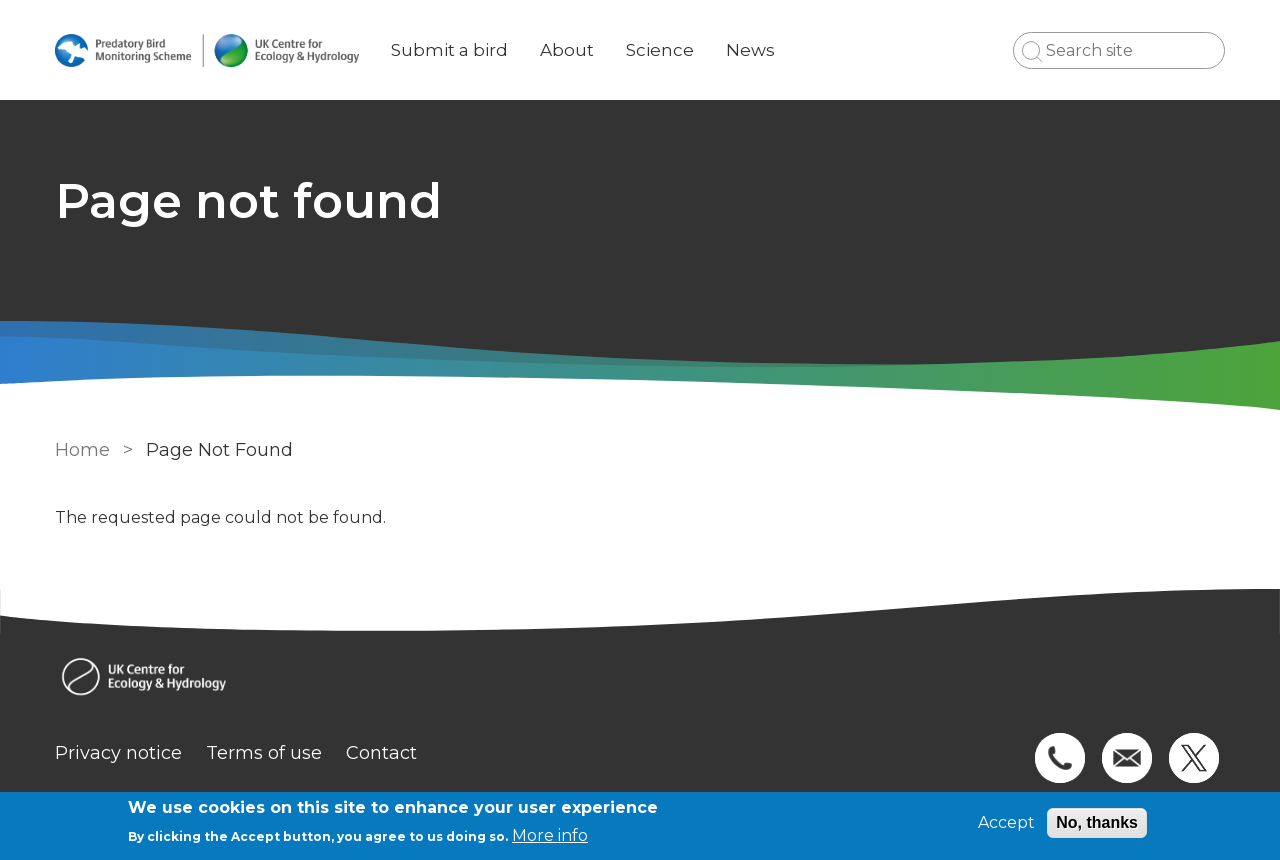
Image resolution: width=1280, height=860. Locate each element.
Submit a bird (449, 50)
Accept (1006, 822)
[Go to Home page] (207, 50)
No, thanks (1097, 822)
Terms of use (264, 753)
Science (660, 50)
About (567, 50)
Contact (381, 753)
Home (82, 450)
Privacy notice (118, 753)
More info (550, 835)
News (750, 50)
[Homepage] (640, 679)
